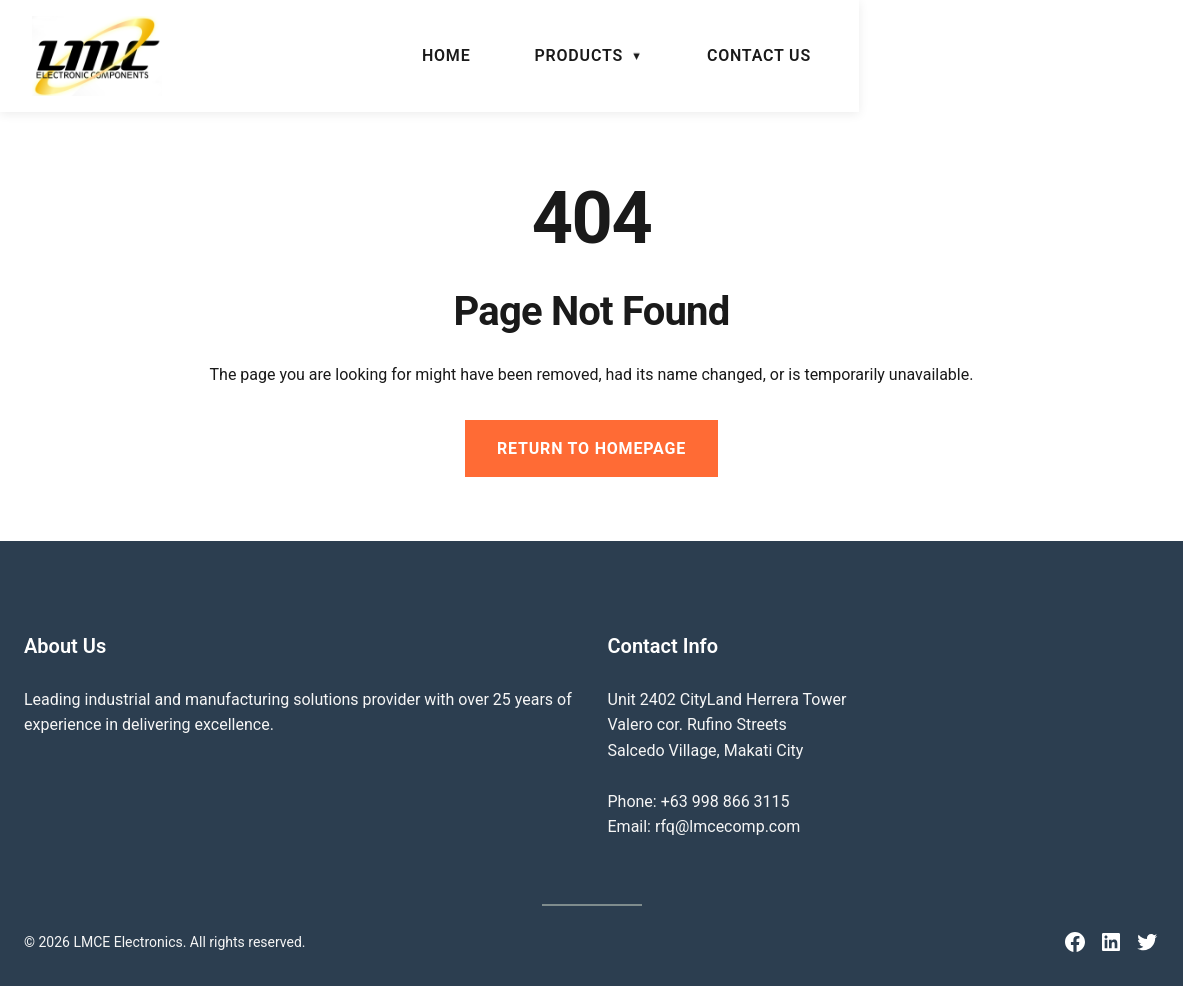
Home (770, 55)
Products (902, 55)
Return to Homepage (591, 448)
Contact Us (1083, 55)
